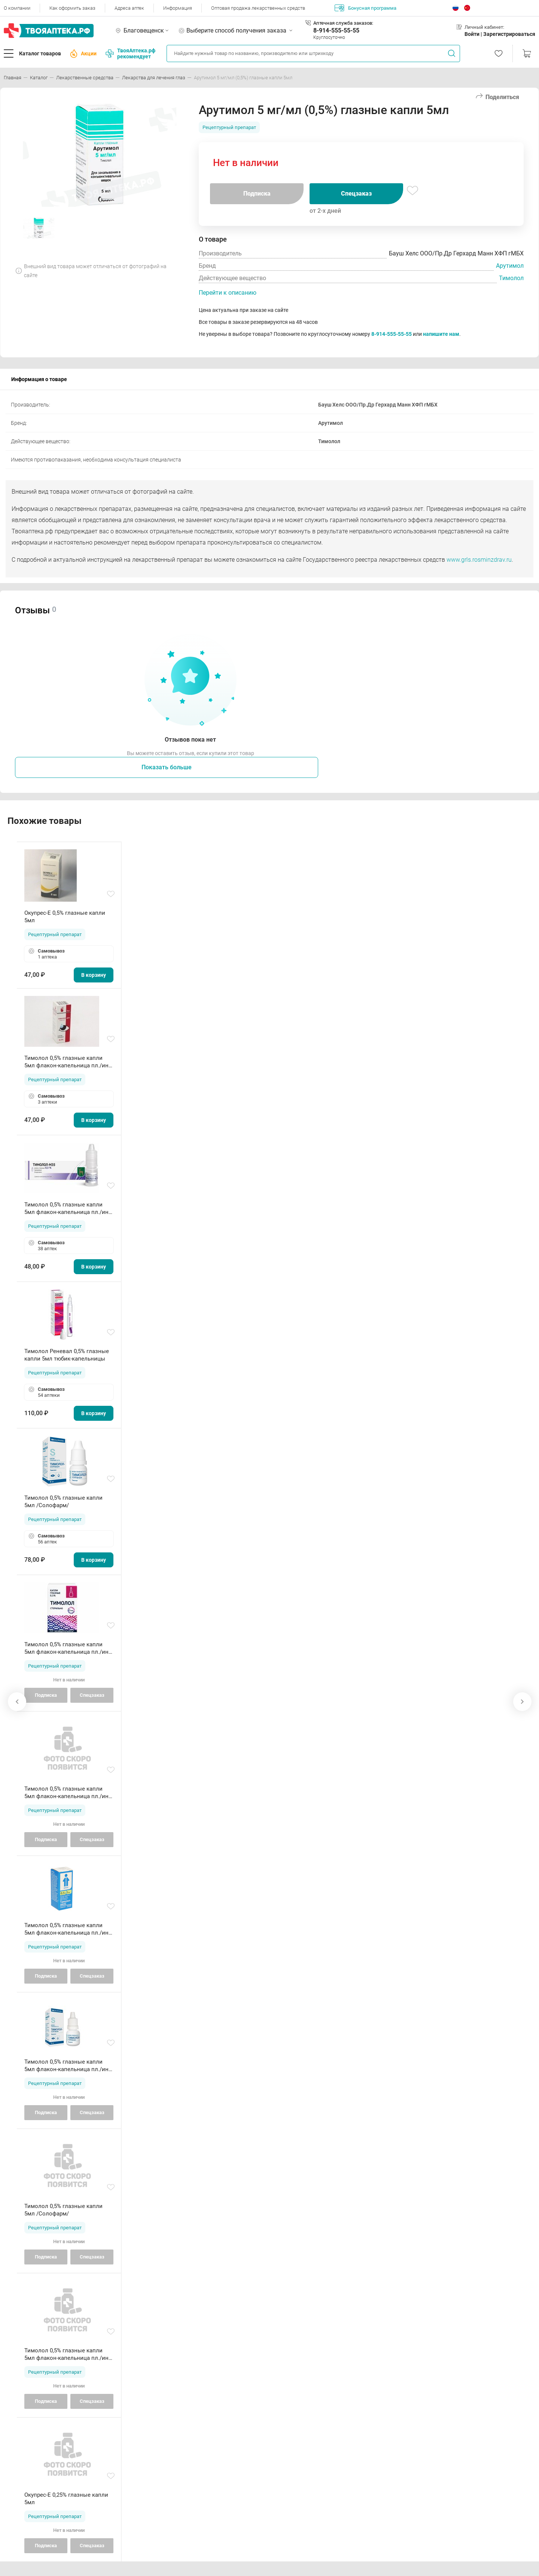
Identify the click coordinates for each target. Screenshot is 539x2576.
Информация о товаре (39, 379)
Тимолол (511, 278)
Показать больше (166, 767)
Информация (177, 8)
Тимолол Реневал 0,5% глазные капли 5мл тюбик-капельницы (66, 1355)
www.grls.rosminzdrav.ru (479, 559)
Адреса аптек (129, 8)
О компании (17, 8)
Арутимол (510, 265)
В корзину (93, 975)
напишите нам (441, 334)
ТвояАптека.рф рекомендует (130, 53)
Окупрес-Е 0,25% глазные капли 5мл (66, 2498)
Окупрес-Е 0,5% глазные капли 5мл (64, 917)
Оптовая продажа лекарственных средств (258, 8)
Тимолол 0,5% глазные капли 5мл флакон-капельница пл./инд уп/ (68, 1062)
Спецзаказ (356, 193)
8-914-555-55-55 (336, 30)
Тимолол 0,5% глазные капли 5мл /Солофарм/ (63, 1501)
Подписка (257, 193)
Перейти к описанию (227, 292)
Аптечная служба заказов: (343, 23)
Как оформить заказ (72, 8)
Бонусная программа (365, 7)
